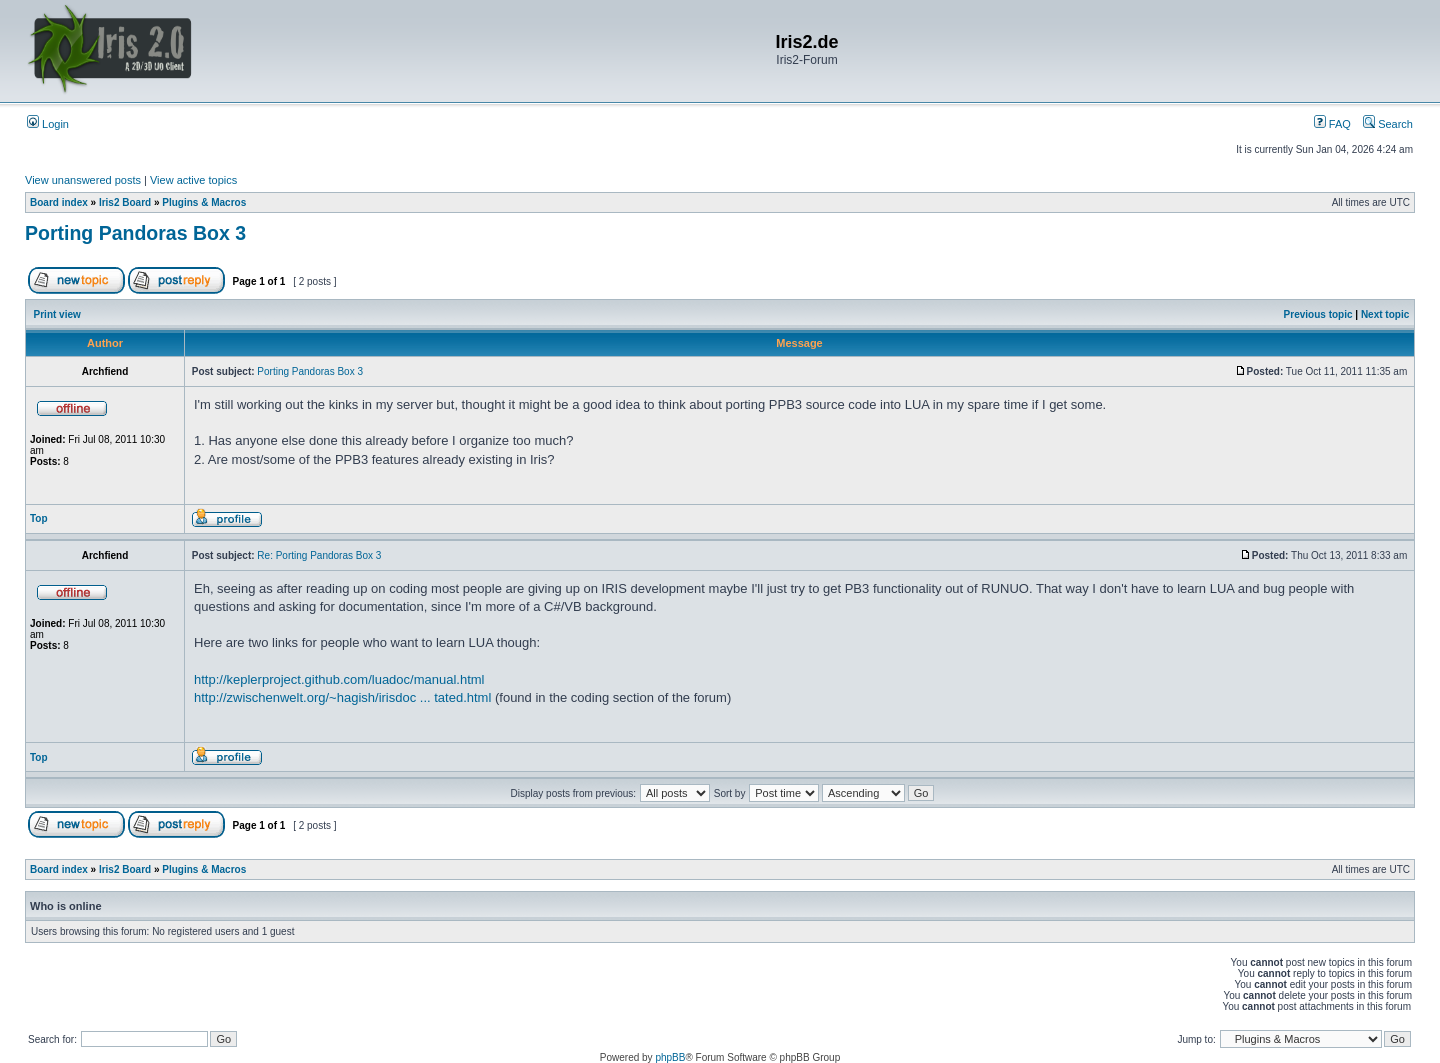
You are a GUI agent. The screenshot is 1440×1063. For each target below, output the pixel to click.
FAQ (1332, 124)
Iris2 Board (125, 202)
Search (1388, 124)
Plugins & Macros (204, 202)
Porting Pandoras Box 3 (135, 233)
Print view (57, 314)
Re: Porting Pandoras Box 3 (319, 555)
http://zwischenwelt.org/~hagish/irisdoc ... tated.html (342, 697)
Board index (59, 202)
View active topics (193, 180)
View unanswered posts (83, 180)
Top (39, 518)
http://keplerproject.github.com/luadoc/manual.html (339, 679)
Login (48, 124)
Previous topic (1318, 314)
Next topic (1385, 314)
